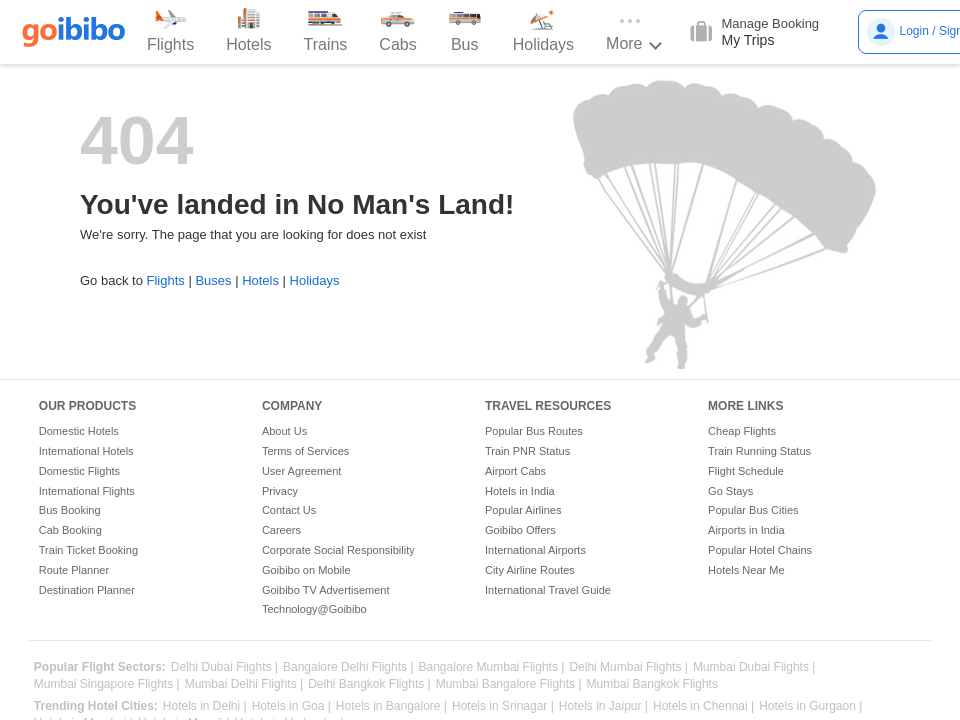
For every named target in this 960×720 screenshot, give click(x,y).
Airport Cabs (515, 471)
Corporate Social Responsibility (338, 550)
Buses (213, 280)
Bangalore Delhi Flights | (348, 667)
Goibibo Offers (520, 530)
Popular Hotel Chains (760, 550)
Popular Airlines (523, 510)
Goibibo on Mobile (306, 570)
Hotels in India (520, 491)
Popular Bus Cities (753, 510)
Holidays (315, 280)
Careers (281, 530)
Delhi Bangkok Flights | (369, 684)
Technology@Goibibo (314, 609)
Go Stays (730, 491)
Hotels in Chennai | (703, 706)
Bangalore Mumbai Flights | (492, 667)
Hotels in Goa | (291, 706)
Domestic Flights (79, 471)
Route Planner (74, 570)
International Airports (535, 550)
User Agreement (301, 471)
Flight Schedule (746, 471)
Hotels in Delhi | (205, 706)
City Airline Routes (530, 570)
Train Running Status (759, 451)
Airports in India (746, 530)
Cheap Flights (742, 431)
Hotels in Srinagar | (503, 706)
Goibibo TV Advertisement (326, 590)
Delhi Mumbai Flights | (628, 667)
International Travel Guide (548, 590)
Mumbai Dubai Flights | (754, 667)
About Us (284, 431)
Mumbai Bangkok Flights (652, 684)
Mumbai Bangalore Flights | (509, 684)
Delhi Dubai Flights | (224, 667)
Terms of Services (305, 451)
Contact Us (289, 510)
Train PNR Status (527, 451)
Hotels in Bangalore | (391, 706)
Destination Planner (87, 590)
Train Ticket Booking (88, 550)
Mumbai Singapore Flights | (107, 684)
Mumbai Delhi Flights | (244, 684)
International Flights (87, 491)
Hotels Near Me (746, 570)
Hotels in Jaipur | (603, 706)
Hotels (260, 280)
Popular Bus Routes (534, 431)
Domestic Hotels (79, 431)
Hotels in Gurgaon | (810, 706)
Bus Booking (70, 510)
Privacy (280, 491)
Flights (165, 280)
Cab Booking (70, 530)
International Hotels (86, 451)
